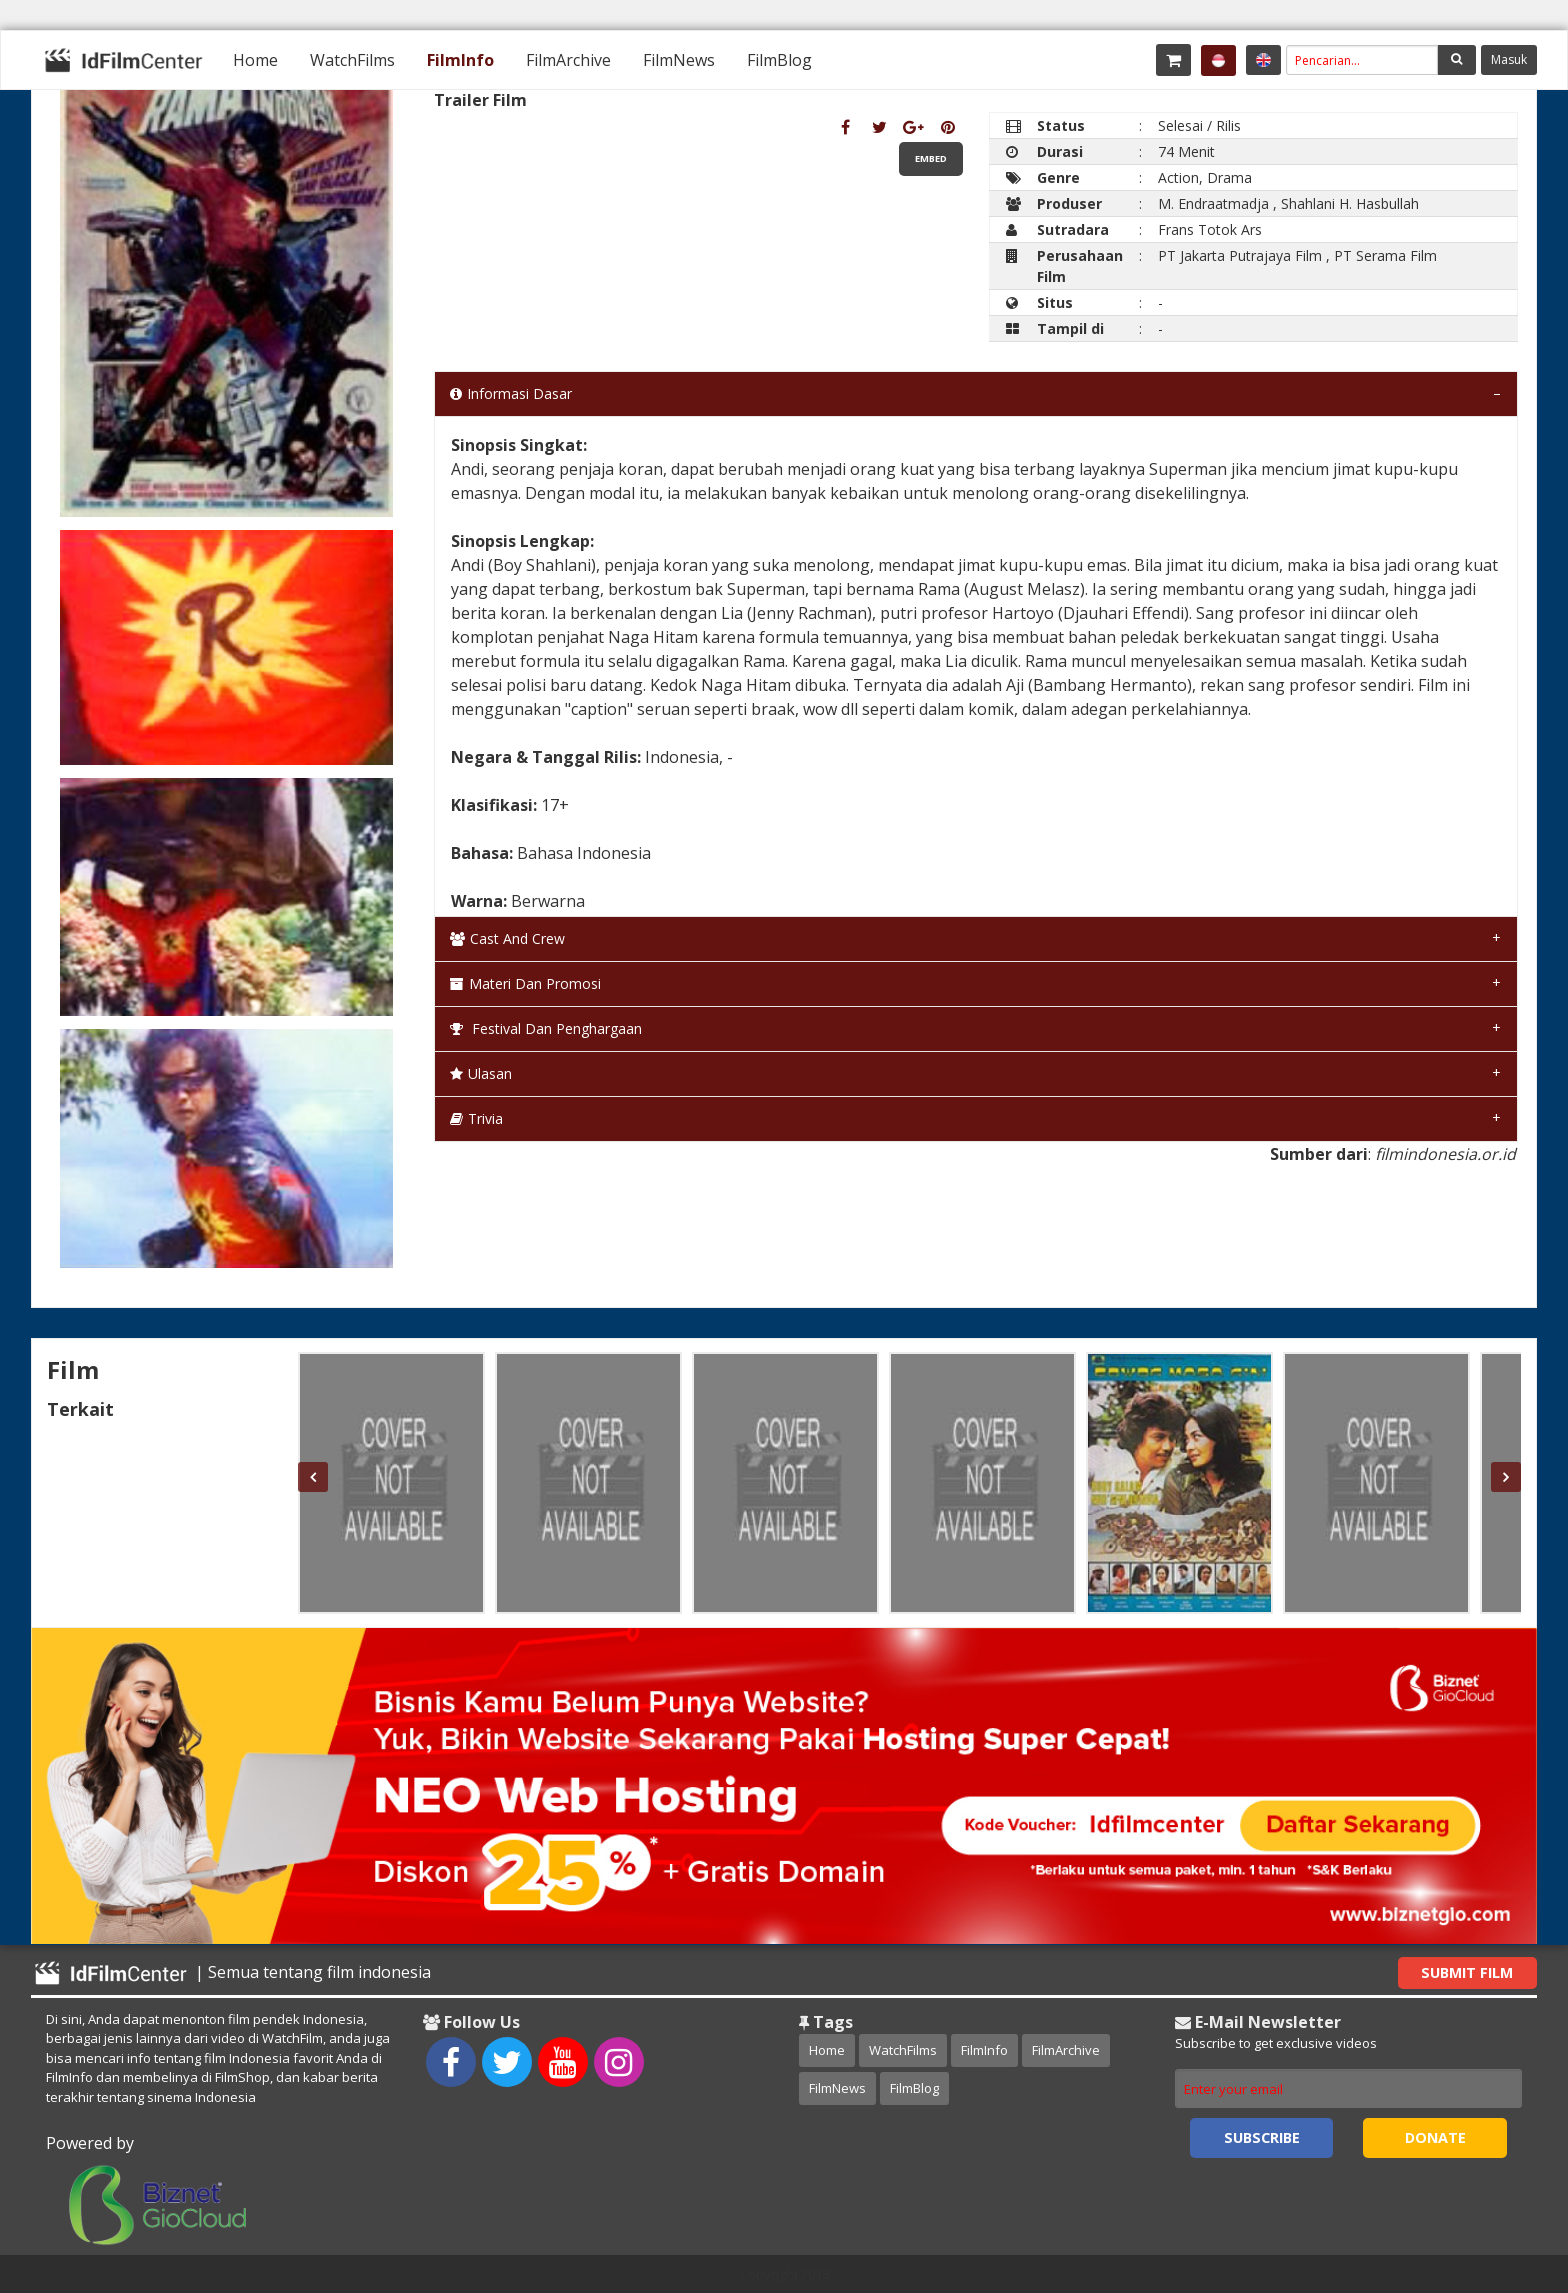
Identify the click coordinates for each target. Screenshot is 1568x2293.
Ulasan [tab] (481, 1073)
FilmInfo (460, 60)
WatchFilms (352, 60)
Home (255, 60)
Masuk (1509, 59)
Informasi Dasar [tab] (511, 393)
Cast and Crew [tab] (507, 938)
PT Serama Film (1385, 255)
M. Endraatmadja (1213, 203)
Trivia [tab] (476, 1118)
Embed (931, 158)
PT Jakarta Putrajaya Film (1240, 255)
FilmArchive (568, 60)
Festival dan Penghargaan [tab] (546, 1028)
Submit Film (1467, 1972)
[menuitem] (255, 60)
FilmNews (679, 60)
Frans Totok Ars (1210, 229)
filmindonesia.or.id (1445, 1154)
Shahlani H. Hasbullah (1350, 203)
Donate (1435, 2137)
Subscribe (1262, 2137)
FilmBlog (779, 60)
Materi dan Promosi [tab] (525, 983)
